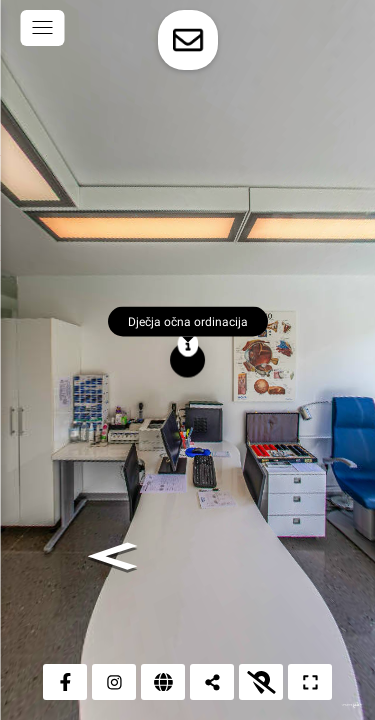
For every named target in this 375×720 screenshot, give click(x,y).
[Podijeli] (212, 682)
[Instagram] (114, 682)
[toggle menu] (42, 28)
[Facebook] (65, 682)
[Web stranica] (163, 682)
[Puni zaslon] (310, 682)
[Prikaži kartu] (261, 682)
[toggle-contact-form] (188, 40)
